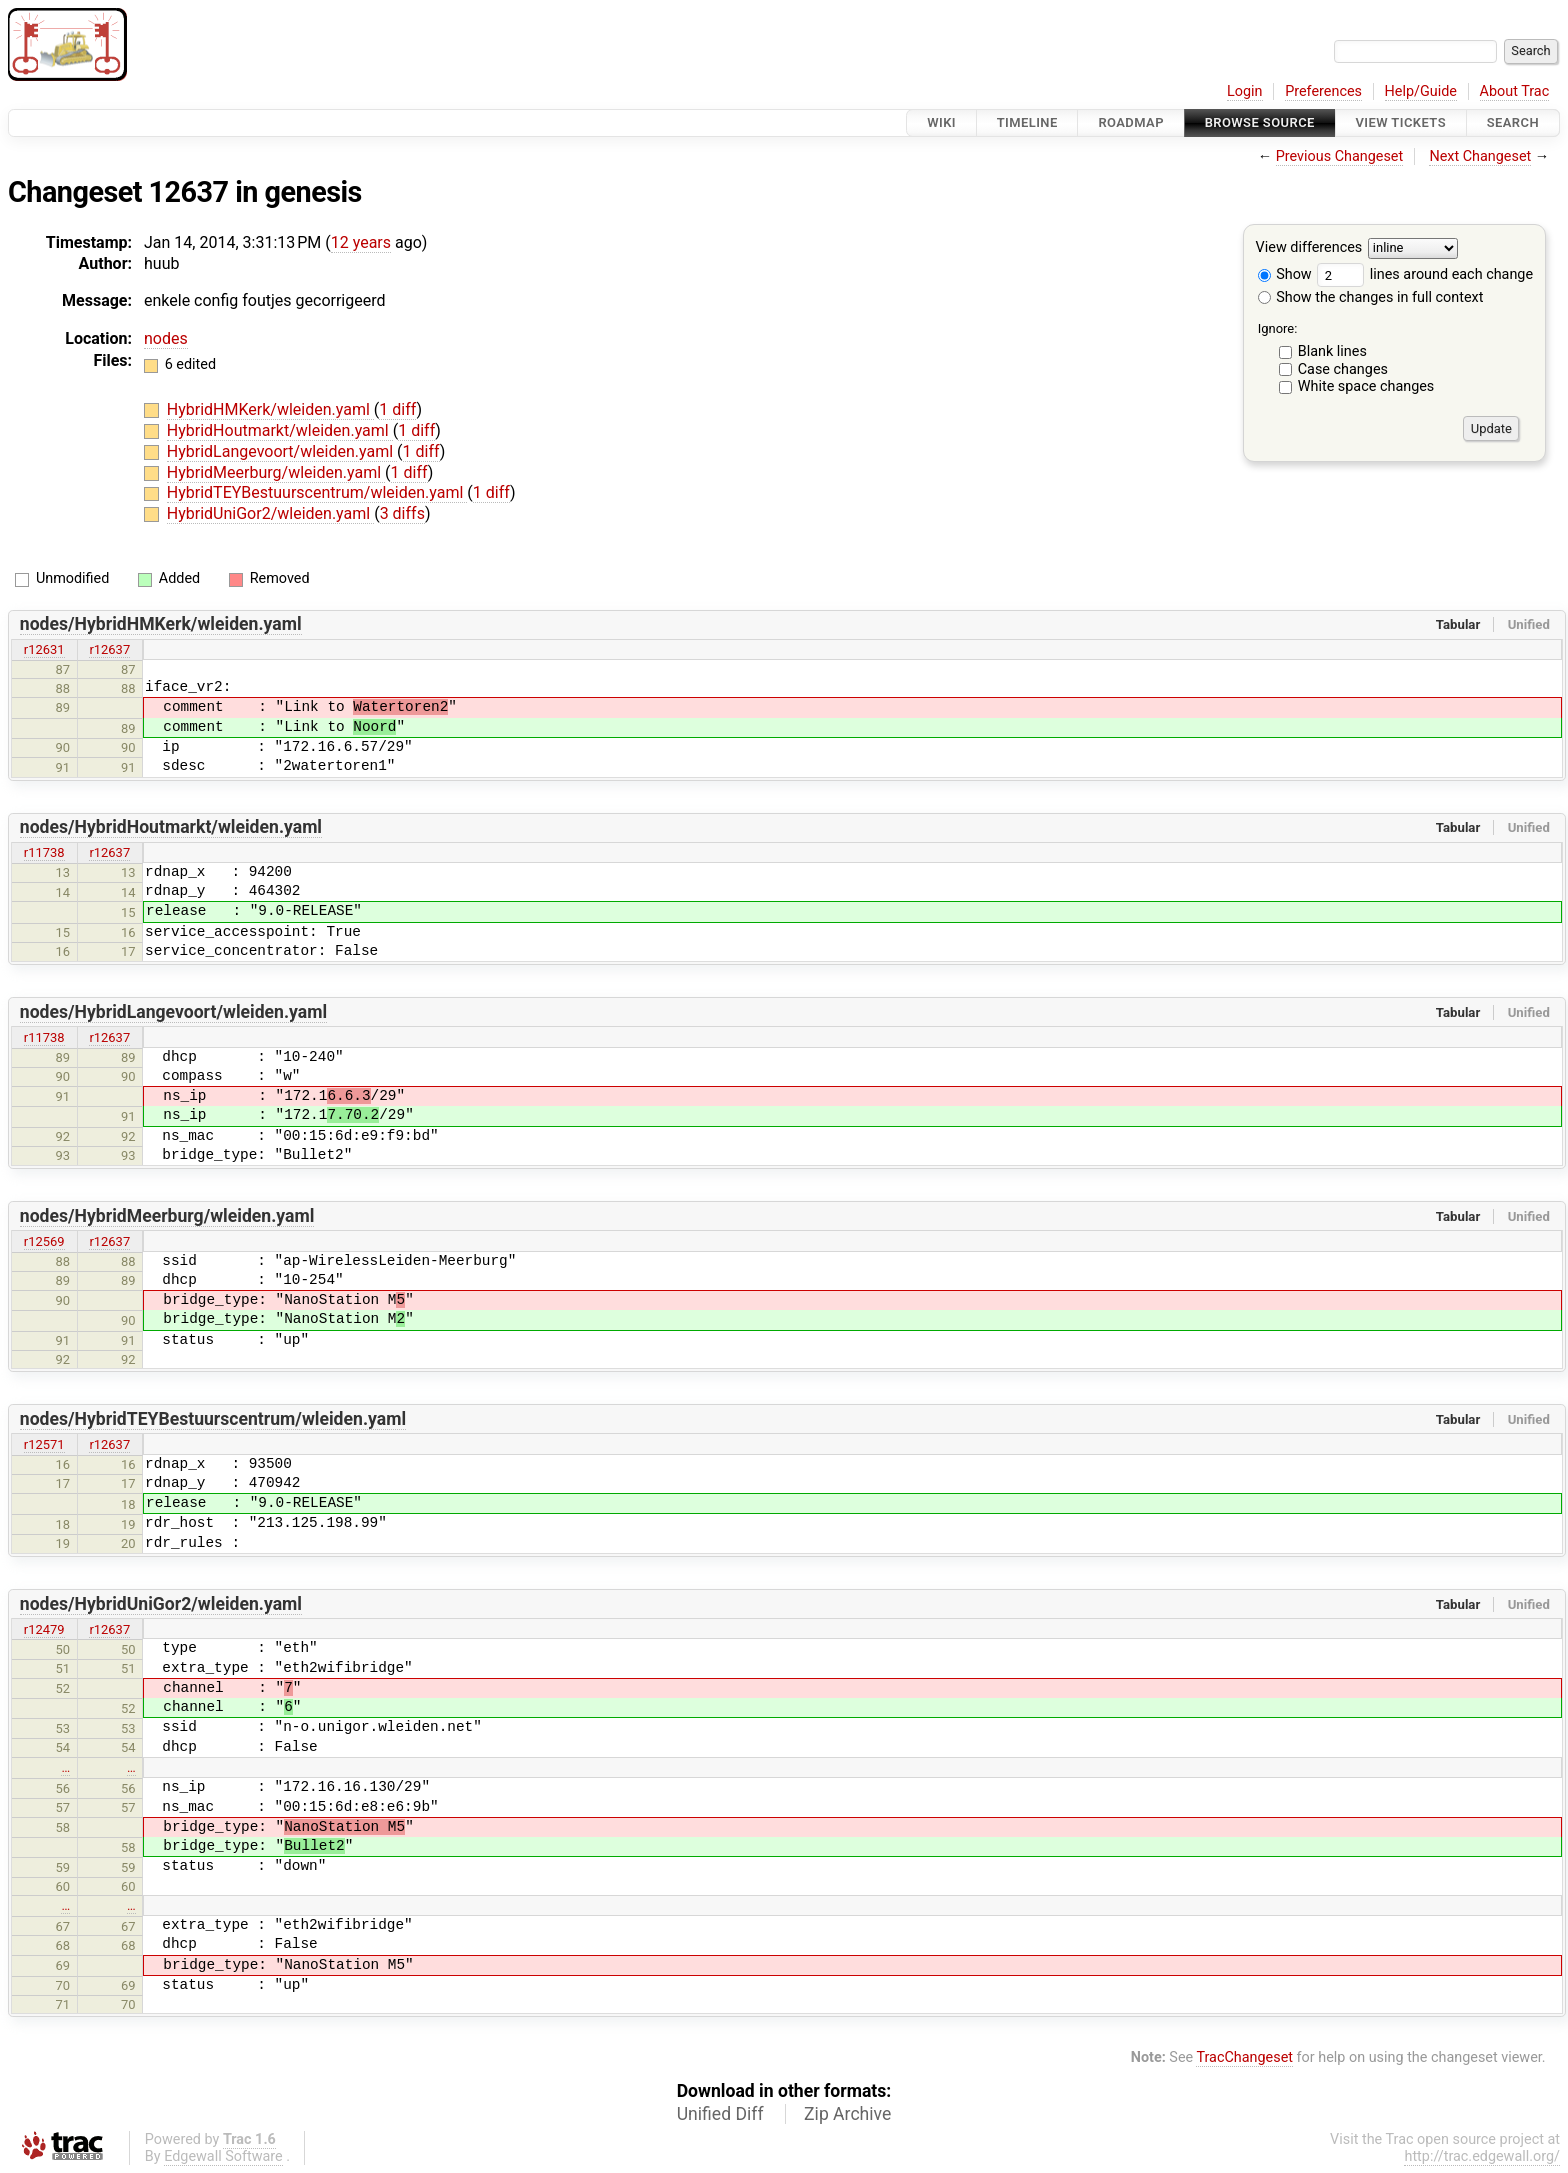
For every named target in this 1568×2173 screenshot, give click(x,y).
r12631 (44, 649)
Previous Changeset (1340, 156)
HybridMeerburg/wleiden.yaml (276, 472)
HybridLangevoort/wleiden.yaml (282, 451)
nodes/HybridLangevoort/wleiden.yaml (173, 1012)
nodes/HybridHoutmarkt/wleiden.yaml (171, 827)
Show (1285, 274)
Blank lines (1332, 351)
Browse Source (1260, 122)
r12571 (44, 1444)
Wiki (941, 122)
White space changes (1366, 386)
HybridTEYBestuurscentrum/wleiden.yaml (317, 492)
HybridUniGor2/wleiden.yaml (270, 513)
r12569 (44, 1241)
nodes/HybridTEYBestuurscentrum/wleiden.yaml (213, 1419)
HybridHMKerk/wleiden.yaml (270, 409)
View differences (1309, 248)
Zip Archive (847, 2114)
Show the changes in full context (1371, 297)
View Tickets (1401, 122)
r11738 (44, 852)
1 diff (397, 409)
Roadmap (1131, 122)
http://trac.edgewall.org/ (1482, 2156)
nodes (166, 338)
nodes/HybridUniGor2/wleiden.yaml (161, 1604)
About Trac (1515, 91)
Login (1245, 91)
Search (1513, 122)
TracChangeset (1244, 2057)
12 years (361, 242)
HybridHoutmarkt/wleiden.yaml (280, 430)
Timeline (1027, 122)
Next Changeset (1480, 156)
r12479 (44, 1629)
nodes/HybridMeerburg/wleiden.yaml (167, 1216)
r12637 (109, 649)
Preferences (1323, 91)
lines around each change (1425, 274)
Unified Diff (720, 2114)
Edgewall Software (223, 2156)
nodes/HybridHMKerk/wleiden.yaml (161, 624)
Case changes (1343, 369)
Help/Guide (1421, 91)
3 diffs (402, 513)
